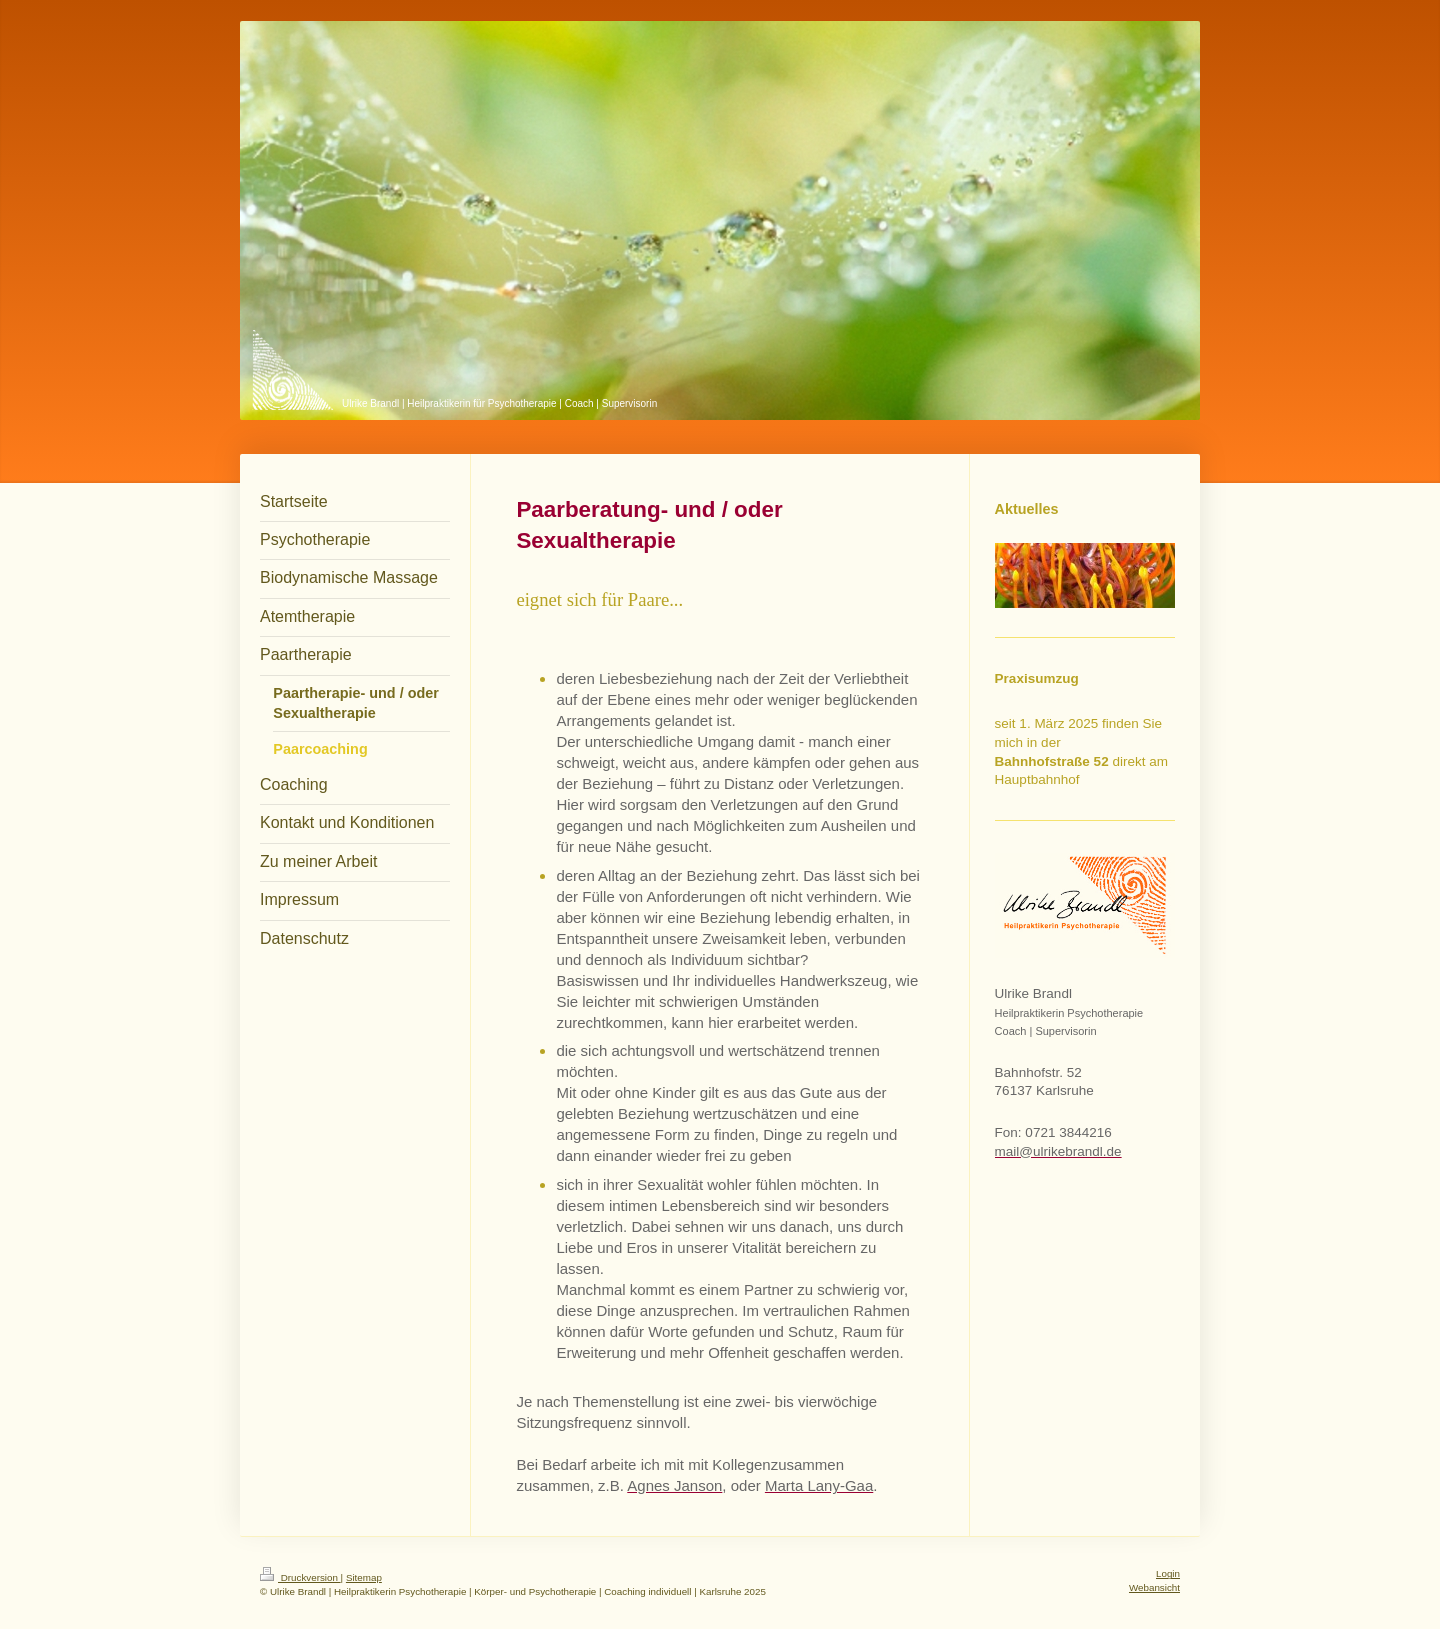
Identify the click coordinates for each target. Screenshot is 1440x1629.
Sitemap (364, 1577)
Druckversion (300, 1577)
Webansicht (1154, 1587)
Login (1168, 1573)
